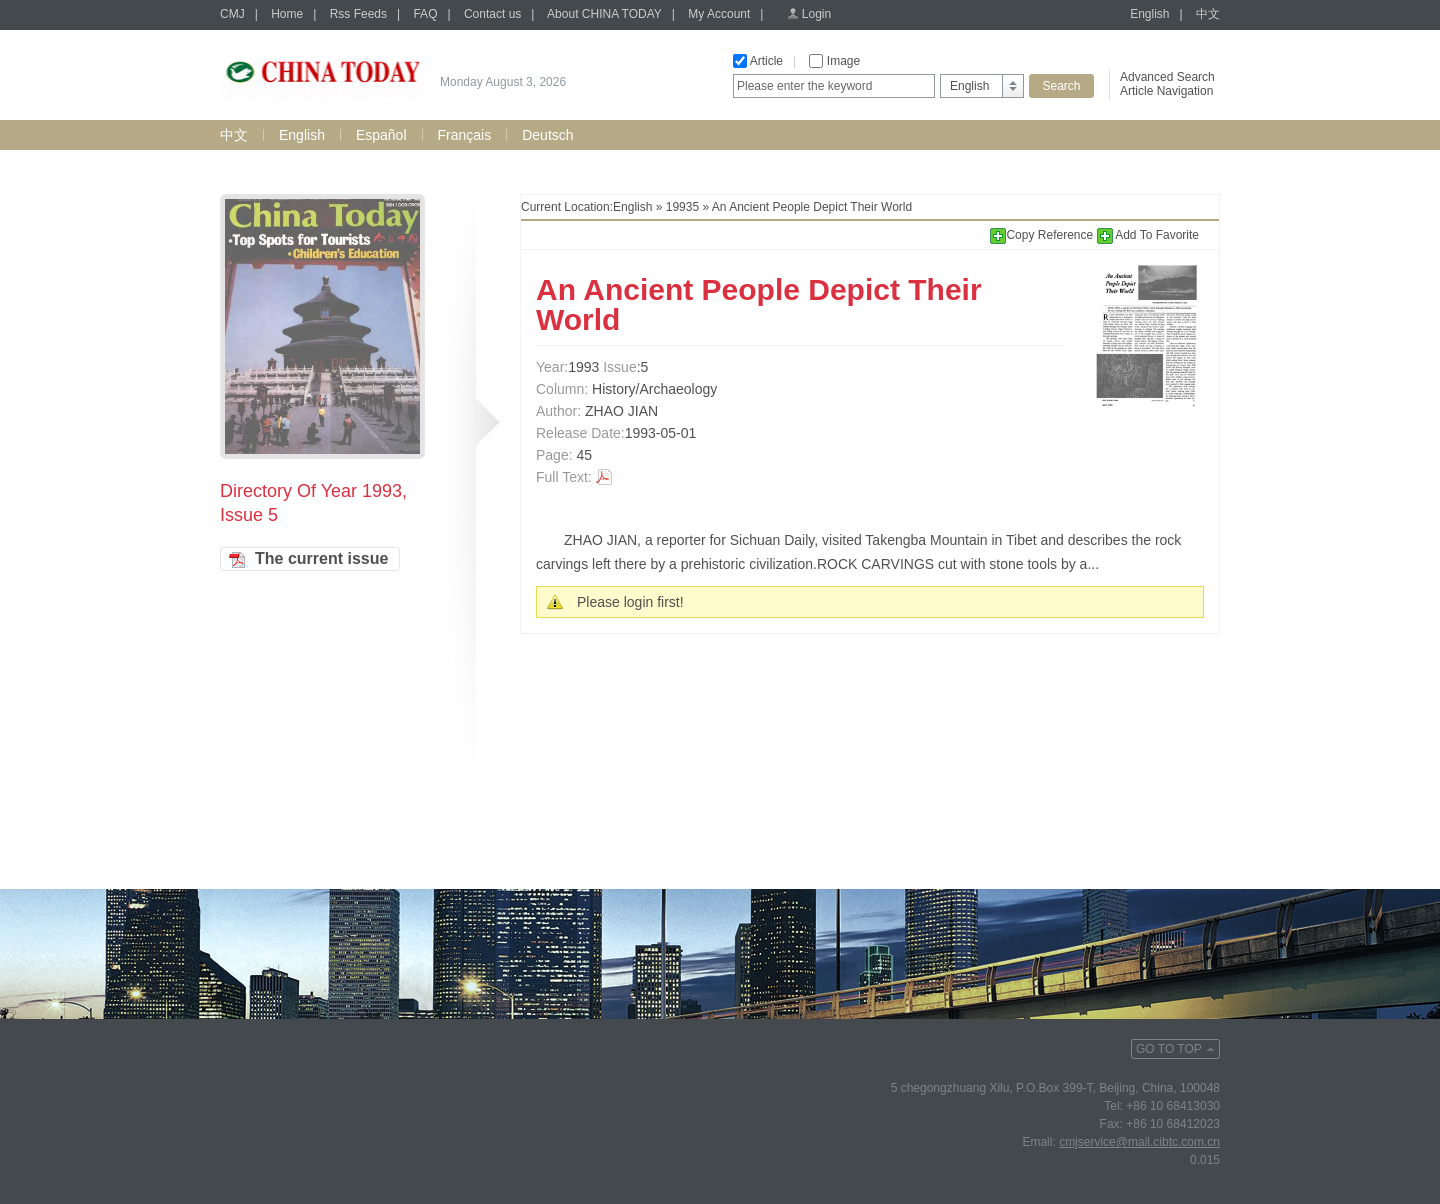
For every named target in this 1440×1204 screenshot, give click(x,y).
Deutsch (547, 135)
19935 (682, 207)
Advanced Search (1167, 77)
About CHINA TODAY (604, 14)
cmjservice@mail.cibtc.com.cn (1139, 1142)
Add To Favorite (1148, 235)
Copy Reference (1043, 235)
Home (287, 14)
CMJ (232, 14)
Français (465, 135)
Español (381, 135)
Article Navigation (1166, 91)
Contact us (492, 14)
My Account (719, 14)
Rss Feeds (358, 14)
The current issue (321, 558)
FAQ (425, 14)
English (1149, 14)
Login (816, 14)
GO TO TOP (1169, 1049)
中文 (1208, 14)
